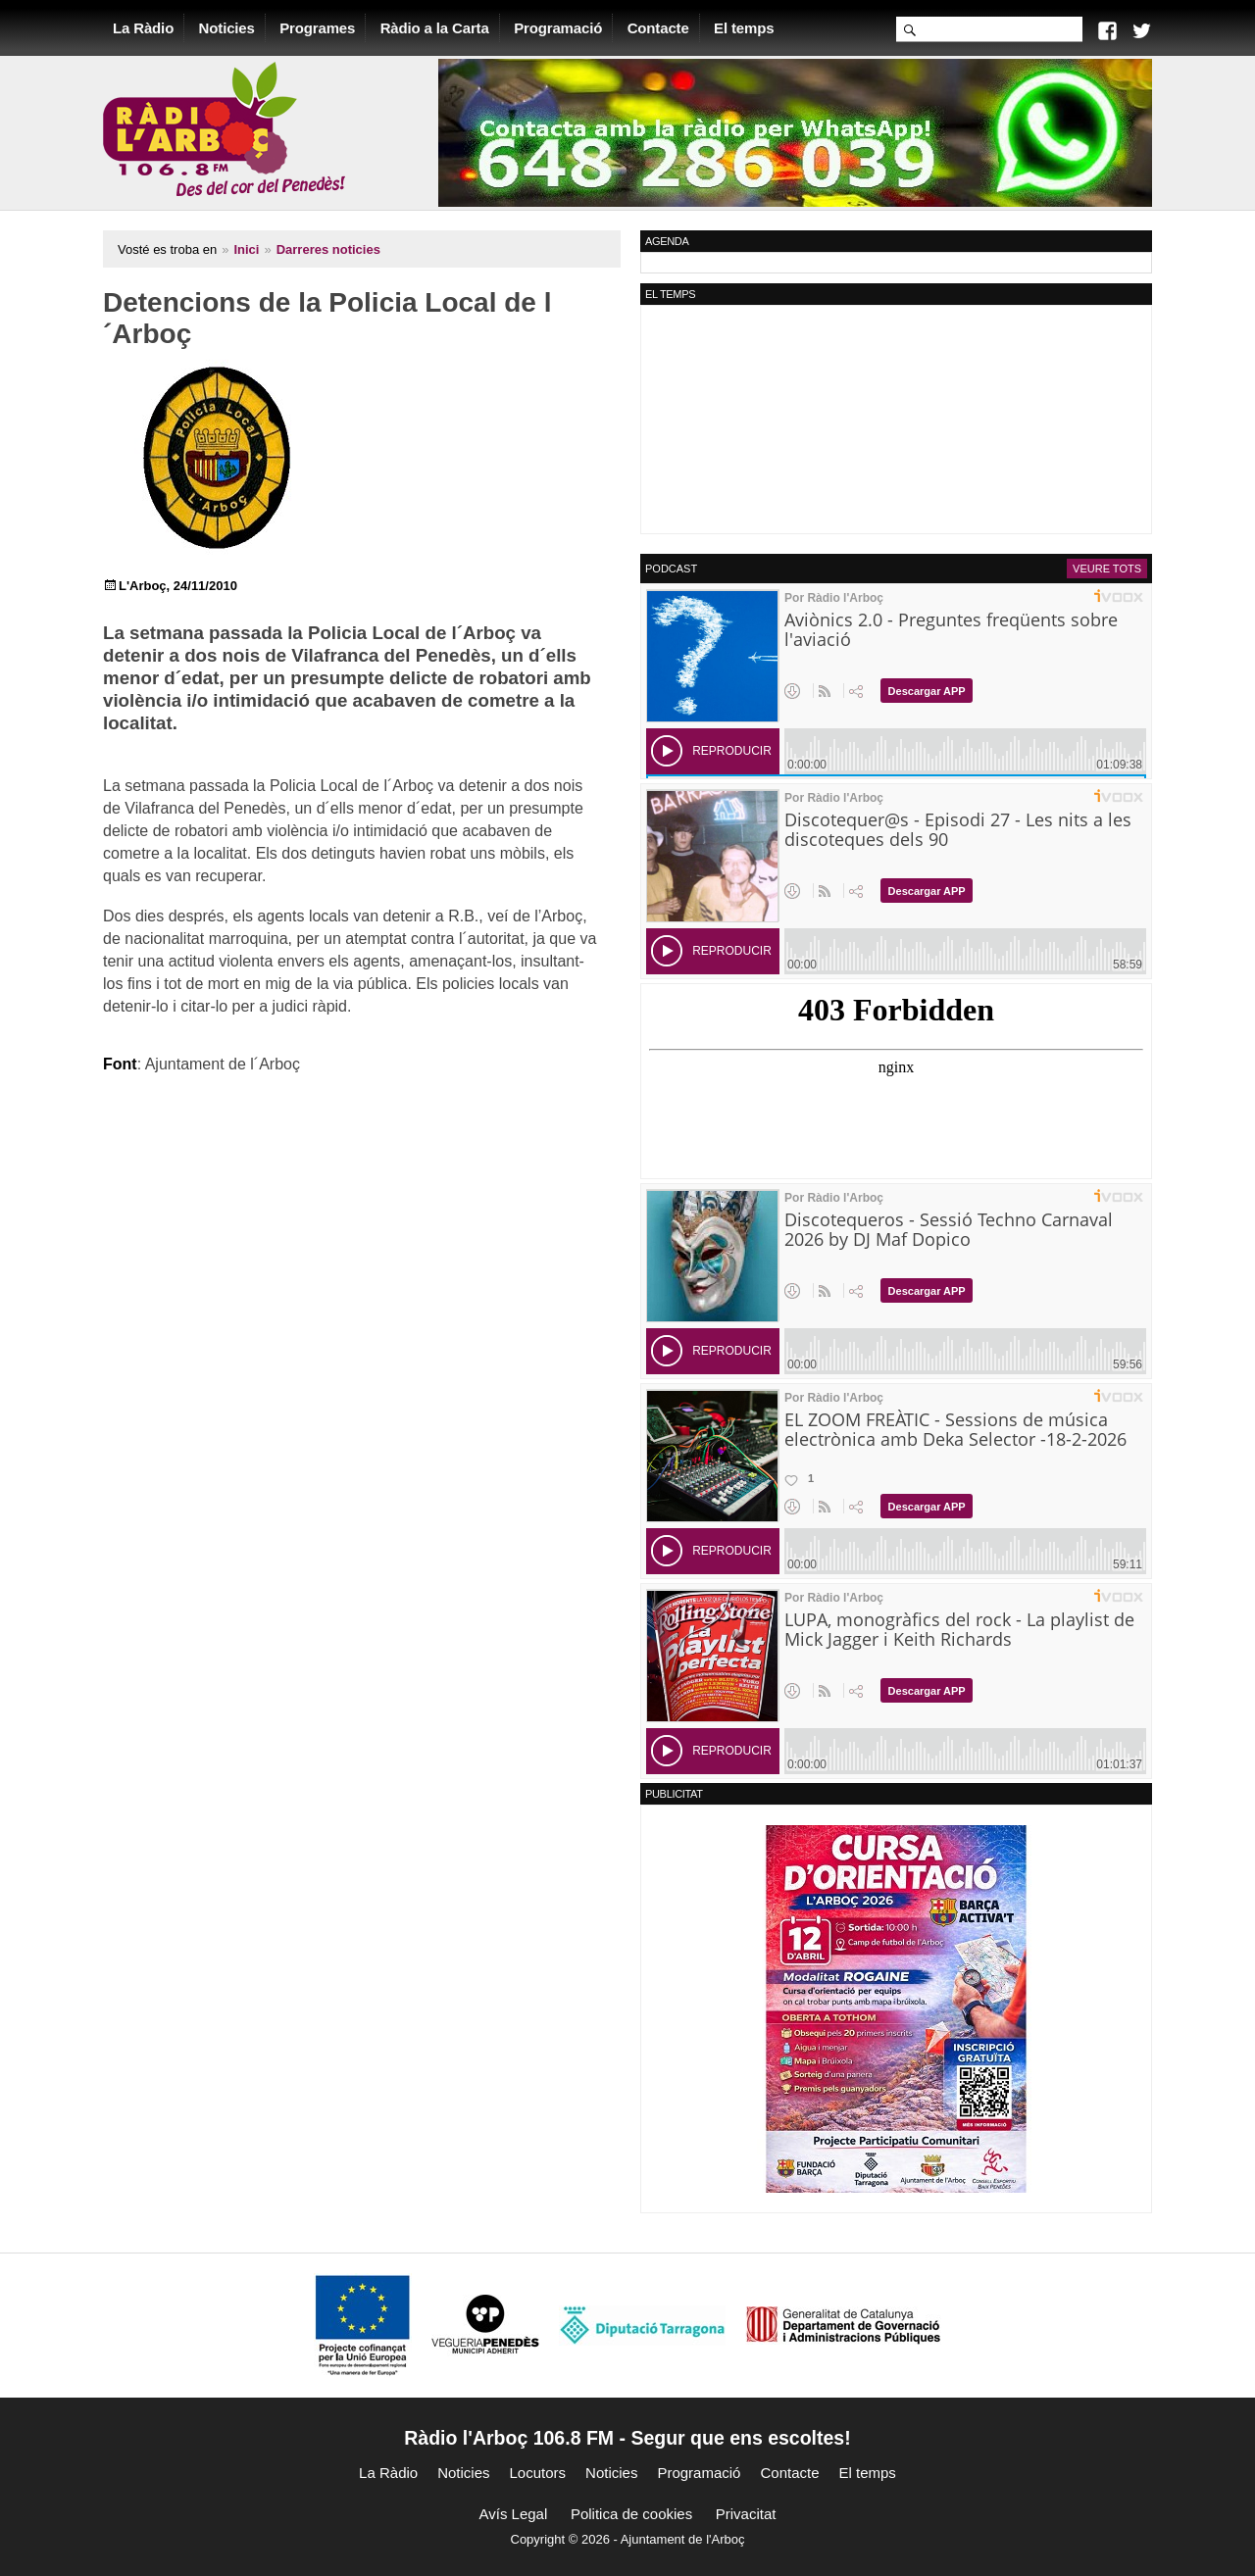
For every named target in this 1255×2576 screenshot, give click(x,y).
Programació (558, 28)
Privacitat (746, 2513)
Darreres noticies (328, 249)
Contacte (658, 28)
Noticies (227, 28)
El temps (744, 28)
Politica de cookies (631, 2513)
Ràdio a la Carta (434, 28)
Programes (317, 28)
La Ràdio (143, 28)
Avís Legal (513, 2513)
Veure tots (1107, 568)
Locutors (538, 2472)
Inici (246, 249)
